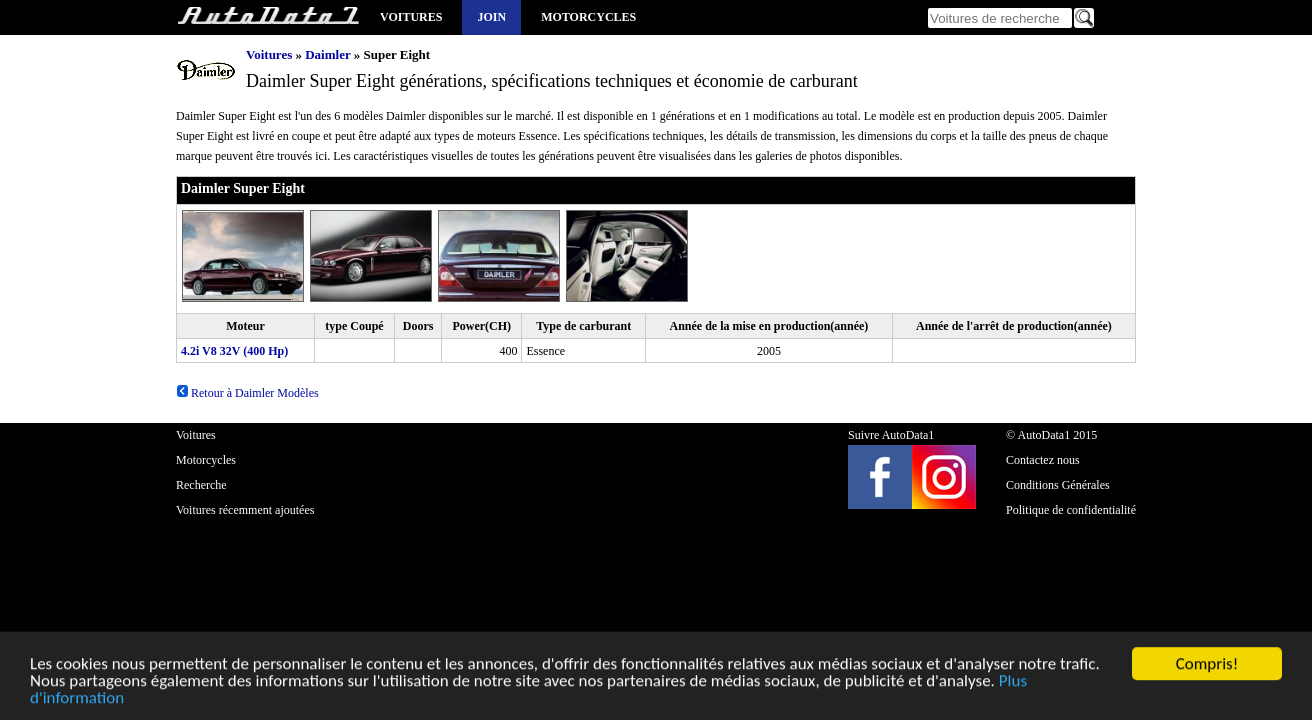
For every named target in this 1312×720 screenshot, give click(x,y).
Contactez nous (1043, 460)
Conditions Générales (1058, 485)
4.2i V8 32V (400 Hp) (234, 351)
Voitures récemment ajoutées (245, 510)
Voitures (411, 17)
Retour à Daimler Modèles (247, 393)
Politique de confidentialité (1071, 510)
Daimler (327, 54)
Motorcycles (588, 17)
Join (491, 17)
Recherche (201, 485)
